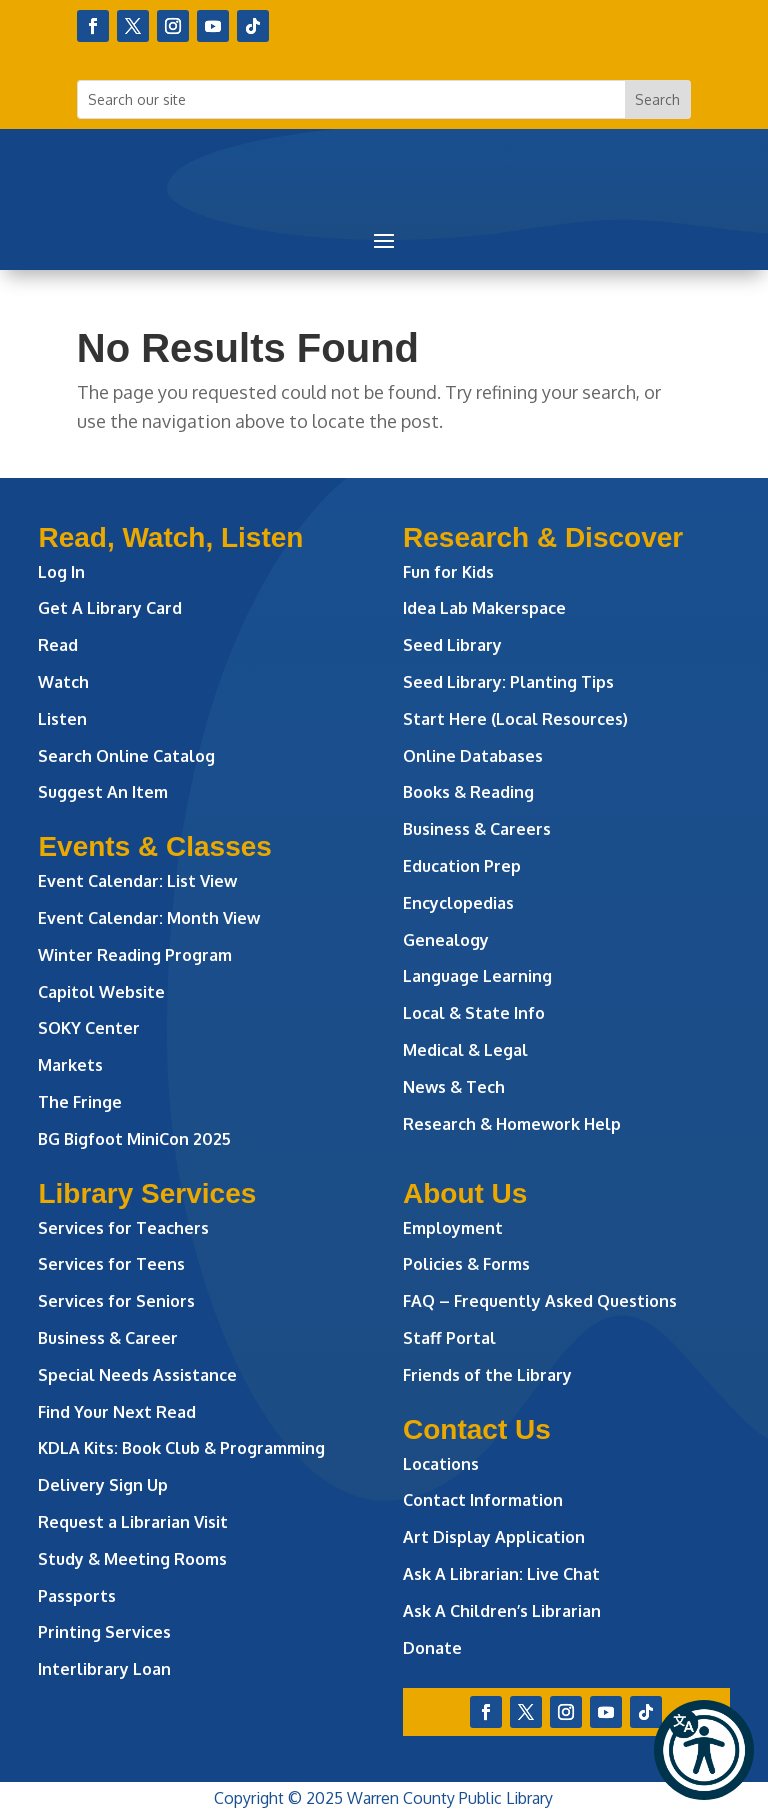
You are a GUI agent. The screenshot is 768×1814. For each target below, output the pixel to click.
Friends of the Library (487, 1375)
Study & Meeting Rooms (132, 1559)
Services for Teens (111, 1264)
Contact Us (477, 1429)
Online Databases (473, 756)
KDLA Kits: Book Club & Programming (181, 1448)
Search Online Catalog (126, 756)
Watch (63, 682)
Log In (61, 572)
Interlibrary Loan (104, 1669)
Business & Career (108, 1338)
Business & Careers (477, 829)
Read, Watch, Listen (170, 537)
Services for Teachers (123, 1228)
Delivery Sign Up (103, 1485)
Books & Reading (468, 792)
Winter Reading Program (137, 955)
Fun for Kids (448, 572)
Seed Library (452, 645)
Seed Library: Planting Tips (508, 682)
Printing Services (104, 1632)
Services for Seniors (116, 1301)
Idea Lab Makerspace (484, 608)
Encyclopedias (458, 903)
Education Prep (462, 866)
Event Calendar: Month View (149, 918)
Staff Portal (449, 1338)
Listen (62, 719)
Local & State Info (474, 1013)
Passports (77, 1596)
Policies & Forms (466, 1264)
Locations (441, 1464)
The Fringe (80, 1102)
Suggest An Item (103, 792)
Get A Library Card (110, 608)
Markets (70, 1065)
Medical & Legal (465, 1050)
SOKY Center (89, 1028)
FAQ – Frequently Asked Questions (540, 1301)
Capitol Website (101, 992)
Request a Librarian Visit (133, 1522)
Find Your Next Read (117, 1412)
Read (58, 645)
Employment (453, 1228)
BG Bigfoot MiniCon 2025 (134, 1139)
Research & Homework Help (512, 1124)
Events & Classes (154, 846)
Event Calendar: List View (137, 881)
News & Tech (454, 1087)
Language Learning (477, 976)
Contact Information (483, 1500)
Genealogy (446, 940)
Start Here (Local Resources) (515, 719)
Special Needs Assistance (137, 1375)
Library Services (147, 1193)
